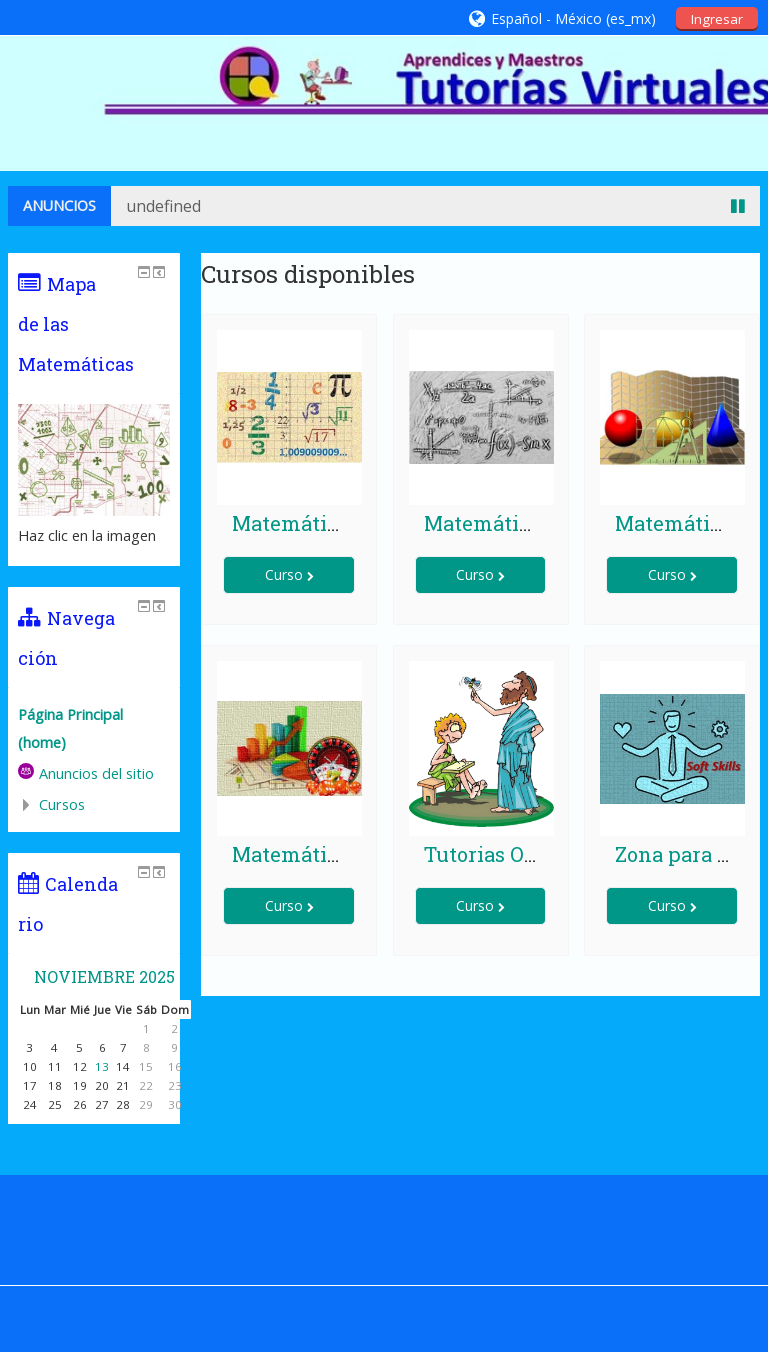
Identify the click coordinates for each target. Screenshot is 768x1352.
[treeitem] (94, 729)
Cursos (62, 804)
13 (102, 1066)
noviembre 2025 (104, 976)
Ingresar (717, 19)
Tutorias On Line (505, 854)
